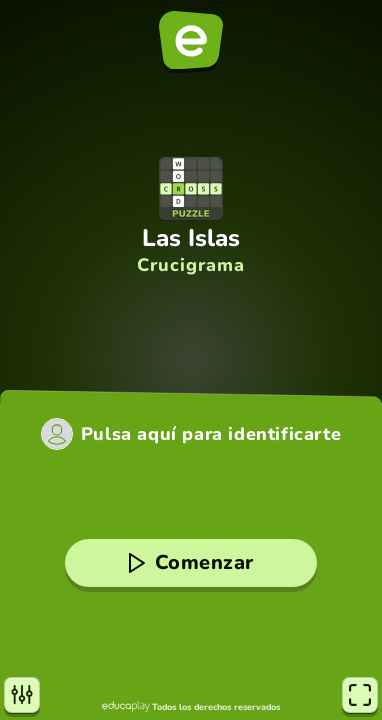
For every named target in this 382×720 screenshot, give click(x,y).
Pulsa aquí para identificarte (211, 434)
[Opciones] (22, 695)
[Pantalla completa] (360, 695)
